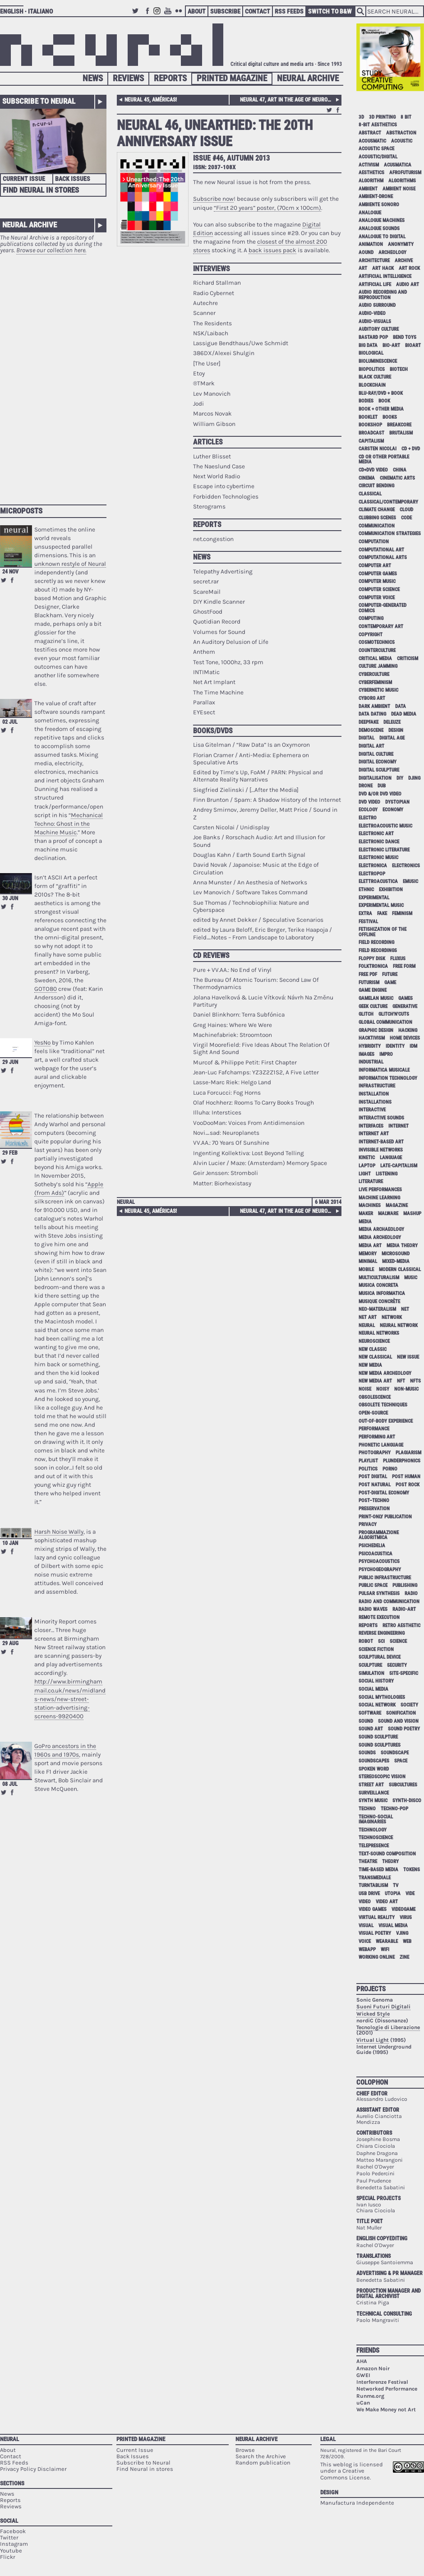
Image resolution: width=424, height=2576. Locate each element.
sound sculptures (380, 1745)
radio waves (373, 1609)
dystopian (397, 802)
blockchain (372, 385)
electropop (372, 874)
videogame (403, 1909)
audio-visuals (375, 321)
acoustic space (376, 149)
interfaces (371, 1126)
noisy (382, 1389)
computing (371, 618)
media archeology (380, 1237)
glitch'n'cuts (393, 1014)
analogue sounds (379, 228)
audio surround (377, 305)
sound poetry (404, 1729)
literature (371, 1181)
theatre (368, 1861)
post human (406, 1477)
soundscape (395, 1753)
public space (373, 1585)
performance (374, 1429)
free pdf (368, 974)
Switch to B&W (330, 11)
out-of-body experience (386, 1421)
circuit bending (376, 486)
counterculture (377, 650)
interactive (372, 1110)
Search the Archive (260, 2456)
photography (375, 1453)
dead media (403, 714)
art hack (383, 268)
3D (361, 117)
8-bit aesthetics (378, 125)
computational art (381, 550)
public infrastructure (385, 1578)
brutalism (401, 433)
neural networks (379, 1333)
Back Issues (72, 178)
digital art (371, 746)
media (365, 1222)
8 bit (406, 117)
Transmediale (375, 1878)
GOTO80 (45, 988)
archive (404, 261)
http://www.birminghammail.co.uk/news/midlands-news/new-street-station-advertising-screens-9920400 (70, 1698)
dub (382, 786)
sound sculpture (378, 1737)
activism (369, 165)
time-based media (378, 1870)
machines (370, 1205)
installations (375, 1102)
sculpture (370, 1665)
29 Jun (10, 1062)
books (390, 417)
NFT (401, 1381)
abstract (370, 133)
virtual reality (377, 1917)
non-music (406, 1389)
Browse (245, 2450)
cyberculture (374, 674)
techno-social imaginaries (376, 1819)
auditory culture (379, 329)
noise (365, 1389)
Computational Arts (383, 557)
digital (366, 738)
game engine (373, 990)
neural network (399, 1325)
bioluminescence (378, 361)
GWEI (363, 2375)
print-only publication (385, 1517)
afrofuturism (405, 173)
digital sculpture (379, 770)
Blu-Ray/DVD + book (381, 393)
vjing (402, 1933)
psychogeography (380, 1569)
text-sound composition (387, 1854)
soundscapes (374, 1761)
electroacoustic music (385, 826)
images (366, 1054)
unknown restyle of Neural (70, 563)
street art (371, 1785)
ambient (368, 189)
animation (371, 244)
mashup (412, 1213)
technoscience (376, 1838)
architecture (374, 261)
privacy (368, 1524)
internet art (374, 1134)
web (407, 1941)
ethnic (366, 890)
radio (411, 1593)
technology (373, 1830)
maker (366, 1213)
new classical (375, 1357)
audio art (407, 284)
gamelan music (376, 998)
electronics (406, 866)
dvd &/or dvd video (380, 794)
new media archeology (385, 1373)
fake (382, 913)
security (397, 1665)
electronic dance (379, 842)
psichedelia (372, 1546)
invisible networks (381, 1150)
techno (367, 1809)
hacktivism (372, 1038)
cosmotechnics (377, 642)
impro (386, 1054)
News (93, 78)
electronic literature (384, 850)
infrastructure (377, 1086)
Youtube (11, 2550)
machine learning (379, 1198)
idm (413, 1046)
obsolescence (375, 1397)
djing (414, 778)
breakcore (399, 425)
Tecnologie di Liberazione (388, 2027)
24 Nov (10, 572)
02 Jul (10, 722)
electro (368, 818)
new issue (408, 1357)
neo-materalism (377, 1309)
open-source (373, 1413)
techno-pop (394, 1809)
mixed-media (396, 1261)
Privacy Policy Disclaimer (33, 2468)
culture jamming (378, 666)
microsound (396, 1254)
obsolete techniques (383, 1405)
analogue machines (382, 220)
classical (370, 494)
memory (368, 1254)
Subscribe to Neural (38, 101)
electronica (373, 866)
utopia (393, 1893)
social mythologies (382, 1697)
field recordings (378, 950)
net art (368, 1317)
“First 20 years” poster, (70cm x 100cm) (267, 207)
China (399, 470)
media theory (402, 1246)
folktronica (373, 966)
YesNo (42, 1042)
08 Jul (10, 1784)
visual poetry (375, 1933)
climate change (377, 510)
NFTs (415, 1381)
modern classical (400, 1269)
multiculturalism (379, 1278)
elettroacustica (378, 881)
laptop (367, 1166)
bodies (366, 401)
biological (371, 353)
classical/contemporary (388, 502)
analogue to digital (382, 237)
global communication (385, 1022)
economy (393, 810)
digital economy (377, 762)
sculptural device (380, 1657)
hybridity (370, 1046)
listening (386, 1174)
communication (377, 526)
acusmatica (397, 165)
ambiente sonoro (379, 205)
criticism (407, 658)
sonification (401, 1713)
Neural (9, 2439)
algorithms (402, 181)
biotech (399, 369)
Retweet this (3, 580)
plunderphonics (401, 1461)
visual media (393, 1926)
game (390, 982)
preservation (374, 1509)
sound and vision (398, 1721)
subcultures (403, 1785)
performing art (377, 1437)
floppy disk (372, 959)
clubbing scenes (377, 518)
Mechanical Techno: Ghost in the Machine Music (68, 824)
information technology (388, 1078)
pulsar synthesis (379, 1593)
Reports (170, 78)
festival (368, 922)
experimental (374, 898)
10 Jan (10, 1543)
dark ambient (374, 706)
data (400, 706)
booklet (368, 417)
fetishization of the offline (382, 931)
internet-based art (381, 1142)
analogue (370, 213)
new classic (373, 1349)
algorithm (371, 181)
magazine (397, 1205)
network (392, 1317)
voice (365, 1941)
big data (368, 345)
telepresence (374, 1846)
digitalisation (375, 778)
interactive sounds (381, 1118)
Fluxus (398, 959)
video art (387, 1902)
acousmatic (372, 141)
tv (395, 1885)
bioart (413, 345)
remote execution (379, 1617)
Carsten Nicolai (377, 449)
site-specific (403, 1673)
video (365, 1902)
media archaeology (381, 1229)
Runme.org (370, 2396)
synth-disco (406, 1801)
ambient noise (399, 189)
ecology (368, 810)
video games (373, 1909)
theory (390, 1861)
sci (381, 1641)
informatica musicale (384, 1070)
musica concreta (378, 1285)
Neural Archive (308, 78)
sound (366, 1721)
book (384, 401)
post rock (407, 1485)
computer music (377, 581)
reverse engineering (382, 1633)
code (406, 518)
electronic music (378, 857)
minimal (368, 1261)
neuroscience (374, 1341)
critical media (375, 658)
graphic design (376, 1030)
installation (374, 1094)
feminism (402, 913)
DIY (399, 778)
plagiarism (408, 1453)
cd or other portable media (384, 459)
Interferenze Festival (382, 2382)
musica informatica (382, 1293)
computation (374, 542)
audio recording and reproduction (383, 294)
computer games (378, 574)
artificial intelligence (385, 276)
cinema (367, 478)
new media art (375, 1381)
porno (390, 1469)
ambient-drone (376, 196)
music (410, 1278)
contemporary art (381, 626)
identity (395, 1046)
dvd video (369, 802)
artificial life (375, 284)
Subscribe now (213, 198)
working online (377, 1957)
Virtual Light (372, 2040)
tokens (411, 1870)
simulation (371, 1673)
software (370, 1713)
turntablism (373, 1885)
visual (366, 1926)
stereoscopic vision (382, 1777)
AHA (361, 2361)
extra (365, 913)
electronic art (376, 834)
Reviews (128, 78)
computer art (375, 566)
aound (366, 252)
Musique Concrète (379, 1301)
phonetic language (381, 1445)
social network (377, 1705)
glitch (366, 1014)
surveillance (374, 1793)
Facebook (13, 2531)
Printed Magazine (232, 78)
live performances (380, 1190)
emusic (410, 881)
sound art (371, 1729)
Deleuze (392, 722)
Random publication (262, 2462)
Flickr (7, 2556)
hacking (407, 1030)
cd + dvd (410, 449)
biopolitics (372, 369)
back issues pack (272, 250)
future (389, 974)
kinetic (367, 1158)
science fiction (376, 1649)
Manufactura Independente (357, 2502)
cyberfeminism (375, 682)
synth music (373, 1801)
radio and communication (389, 1602)
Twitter (9, 2537)
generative (404, 1006)
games (405, 998)
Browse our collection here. (51, 250)
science (398, 1641)
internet (398, 1126)
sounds (367, 1753)
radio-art (404, 1609)
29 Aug (10, 1643)
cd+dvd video (373, 470)
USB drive (369, 1893)
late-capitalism (398, 1166)
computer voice (377, 598)
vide (410, 1893)
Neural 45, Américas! (150, 100)
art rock (409, 268)
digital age (392, 738)
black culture (375, 377)
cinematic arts (397, 478)
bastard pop (373, 337)
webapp (367, 1949)
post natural (375, 1485)
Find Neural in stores (144, 2468)
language (391, 1158)
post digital (373, 1477)
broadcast (371, 433)
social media (373, 1689)
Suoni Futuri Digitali (383, 2006)
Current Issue (24, 178)
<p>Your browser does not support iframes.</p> (53, 375)
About (197, 11)
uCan (363, 2403)
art (363, 268)
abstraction (401, 133)
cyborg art (372, 698)
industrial (371, 1062)
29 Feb (10, 1153)
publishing (404, 1585)
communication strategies (390, 533)
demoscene (371, 730)
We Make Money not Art (386, 2409)
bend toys (404, 337)
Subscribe (225, 11)
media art (370, 1246)
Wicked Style (373, 2014)
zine (404, 1957)
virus (406, 1917)
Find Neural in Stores (41, 189)
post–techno (374, 1500)
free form (404, 966)
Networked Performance (386, 2389)
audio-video (372, 313)
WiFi (385, 1949)
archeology (392, 252)
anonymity (401, 244)
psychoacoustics (379, 1561)
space (400, 1761)
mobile (366, 1269)
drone (366, 786)
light (365, 1174)
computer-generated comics (382, 607)
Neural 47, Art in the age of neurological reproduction (289, 100)
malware (388, 1213)
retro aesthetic (401, 1625)
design (395, 730)
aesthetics (371, 173)
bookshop (370, 425)
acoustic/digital (378, 157)
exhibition (391, 890)
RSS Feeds (289, 11)
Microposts (21, 510)
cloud (406, 510)
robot (366, 1641)
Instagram (14, 2543)
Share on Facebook (12, 580)
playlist (368, 1461)
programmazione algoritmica (379, 1535)
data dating (372, 714)
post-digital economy (384, 1493)
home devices (405, 1038)
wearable (387, 1941)
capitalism (371, 441)
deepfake (368, 722)
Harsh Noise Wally (58, 1531)
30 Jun (10, 898)
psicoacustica (375, 1554)
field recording (376, 942)
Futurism (369, 982)
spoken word (374, 1769)
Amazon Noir (373, 2368)
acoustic (401, 141)
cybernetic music (378, 690)
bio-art (391, 345)
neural (126, 1202)
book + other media (381, 409)
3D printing (382, 117)
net (405, 1309)
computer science (379, 589)
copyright (371, 635)
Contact (257, 11)
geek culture (373, 1006)
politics (368, 1469)
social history (376, 1681)
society (409, 1705)
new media (370, 1365)
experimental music (381, 905)
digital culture (376, 754)
